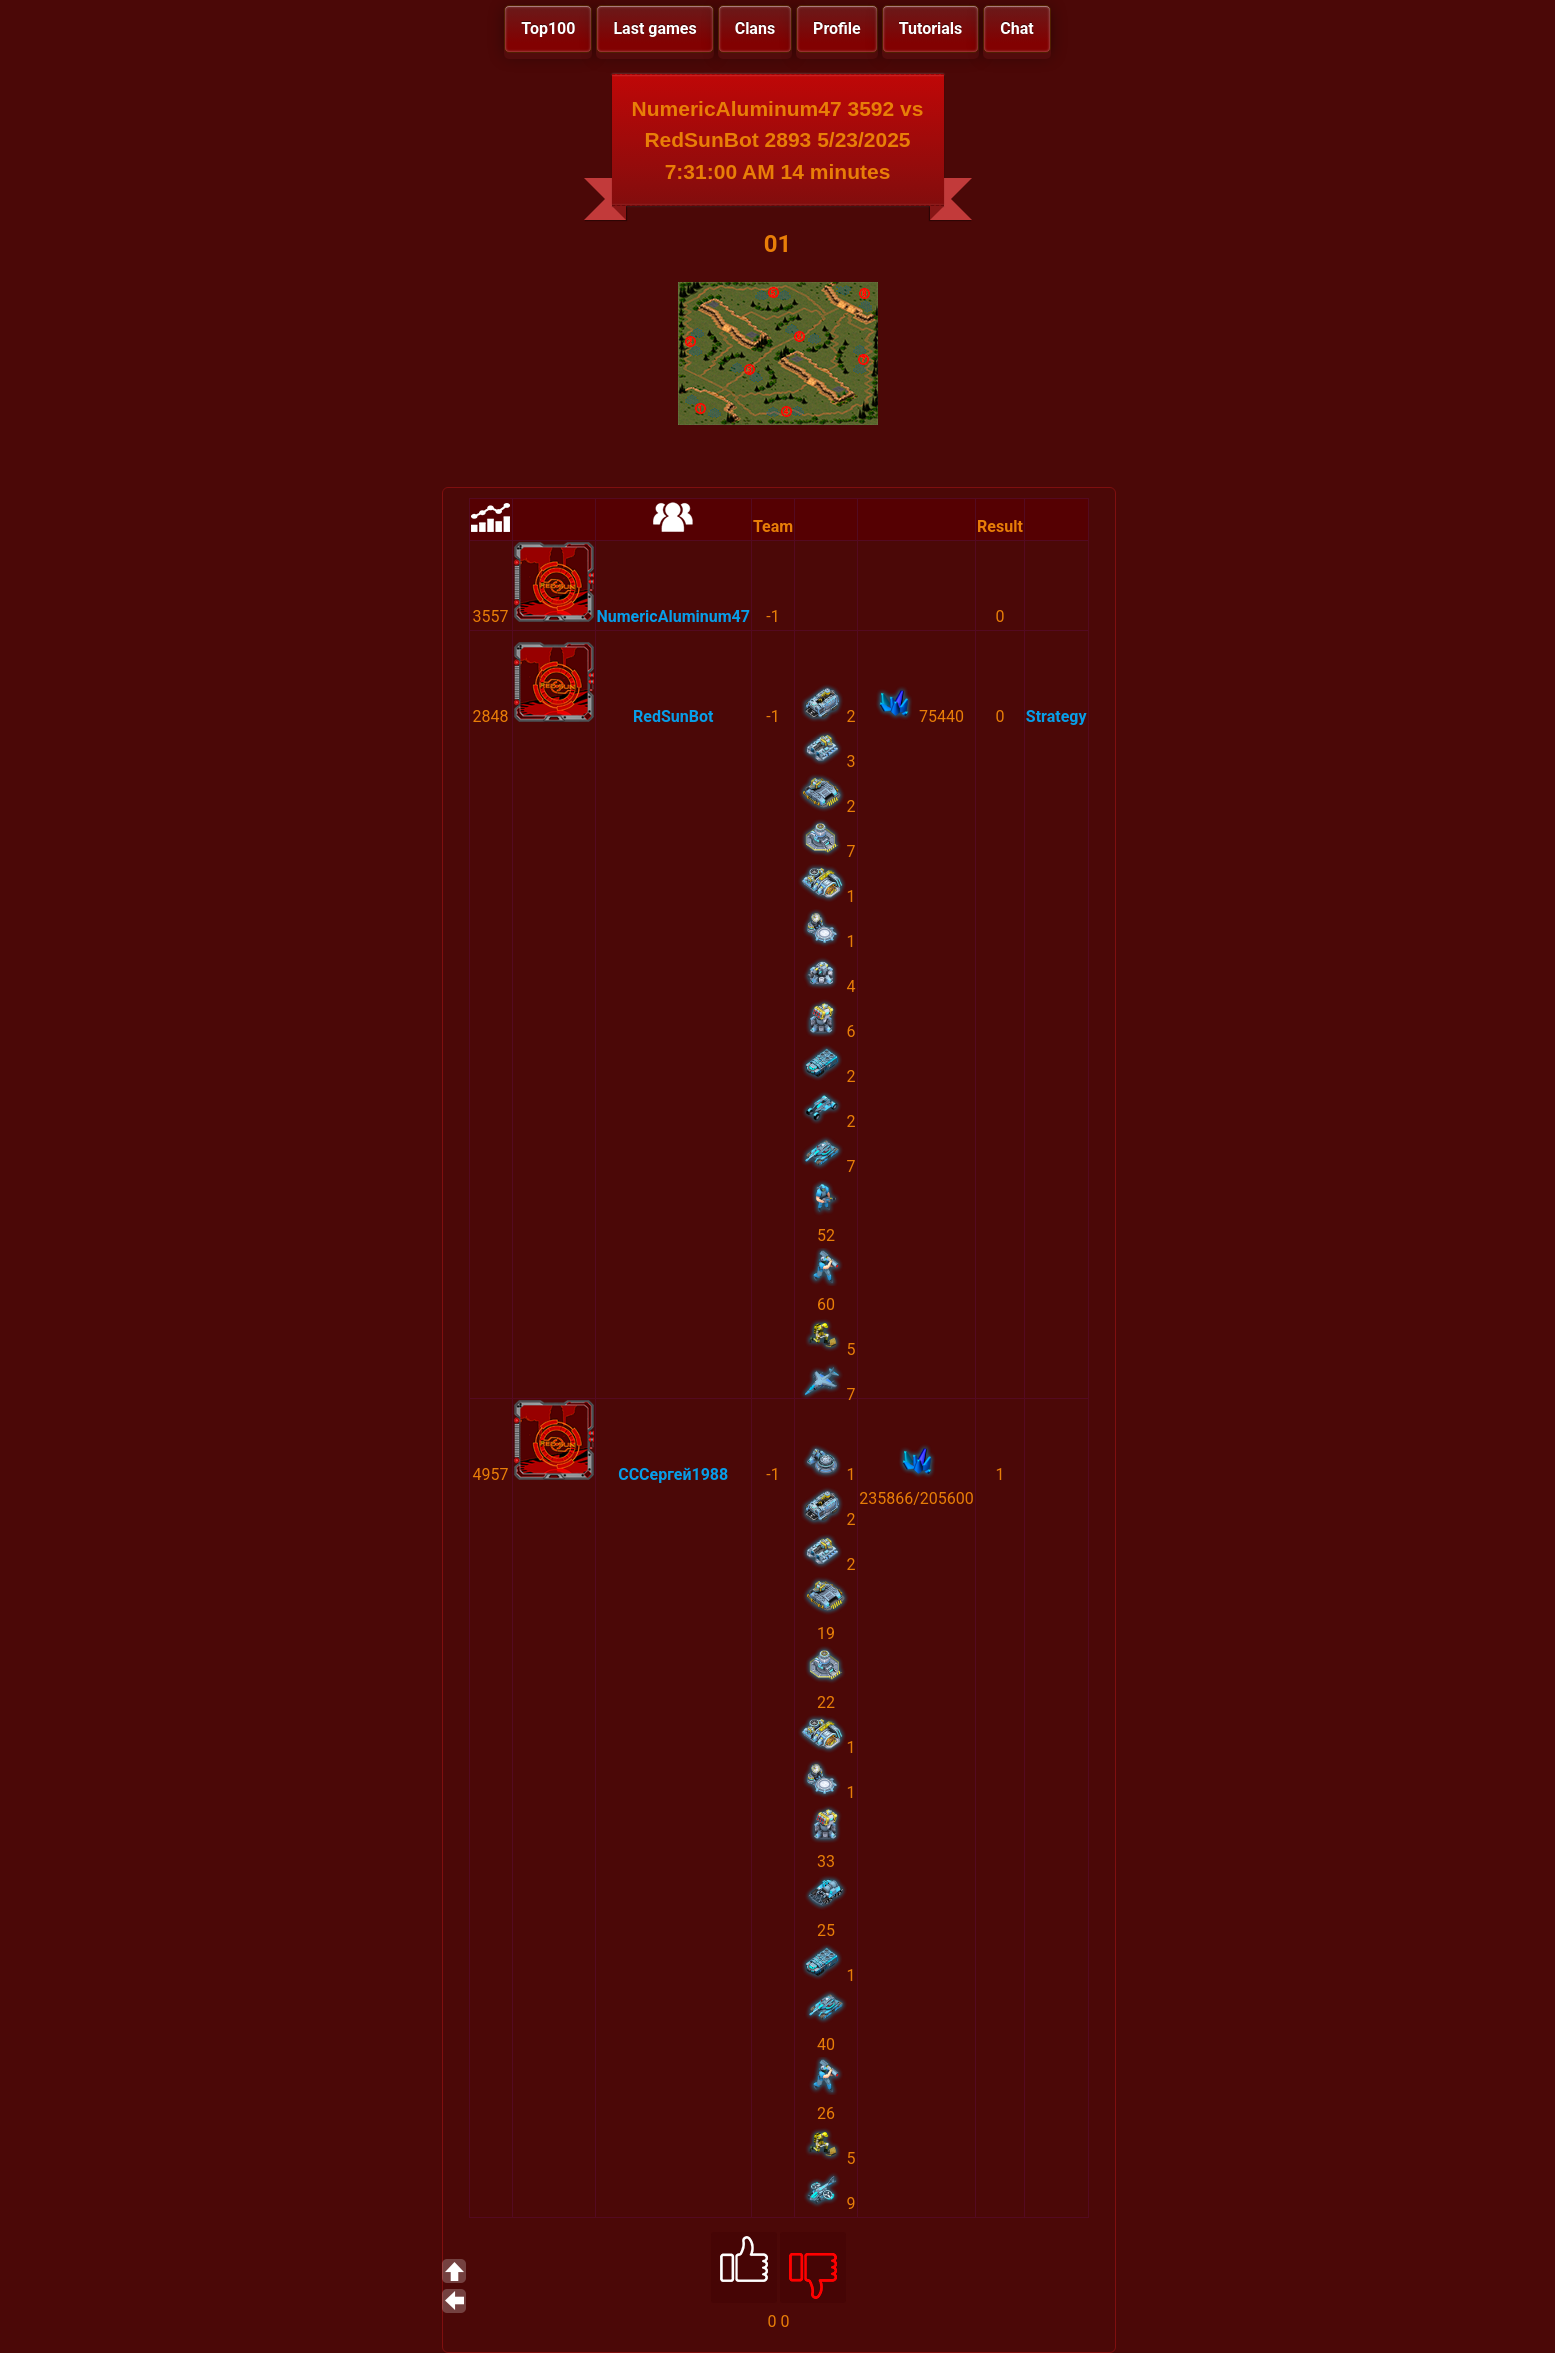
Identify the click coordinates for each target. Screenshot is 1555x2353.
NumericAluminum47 (673, 616)
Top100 (548, 28)
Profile (837, 28)
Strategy (1056, 716)
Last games (654, 28)
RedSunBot (673, 716)
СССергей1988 (673, 1474)
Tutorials (931, 28)
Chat (1016, 28)
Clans (755, 28)
